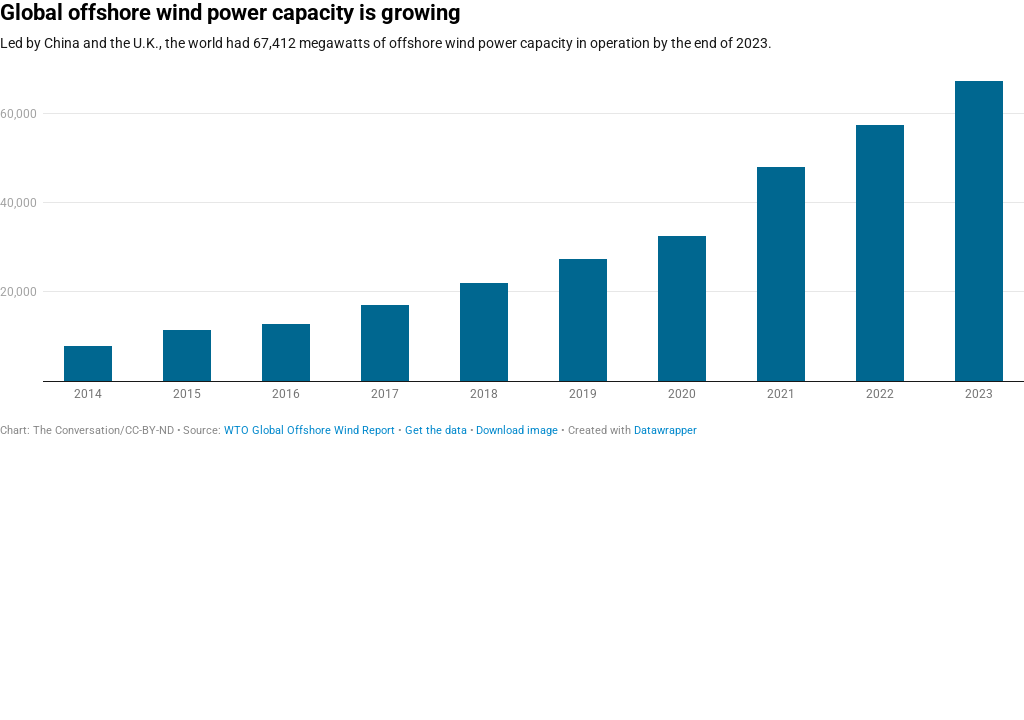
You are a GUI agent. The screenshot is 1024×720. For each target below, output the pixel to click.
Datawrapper (665, 430)
